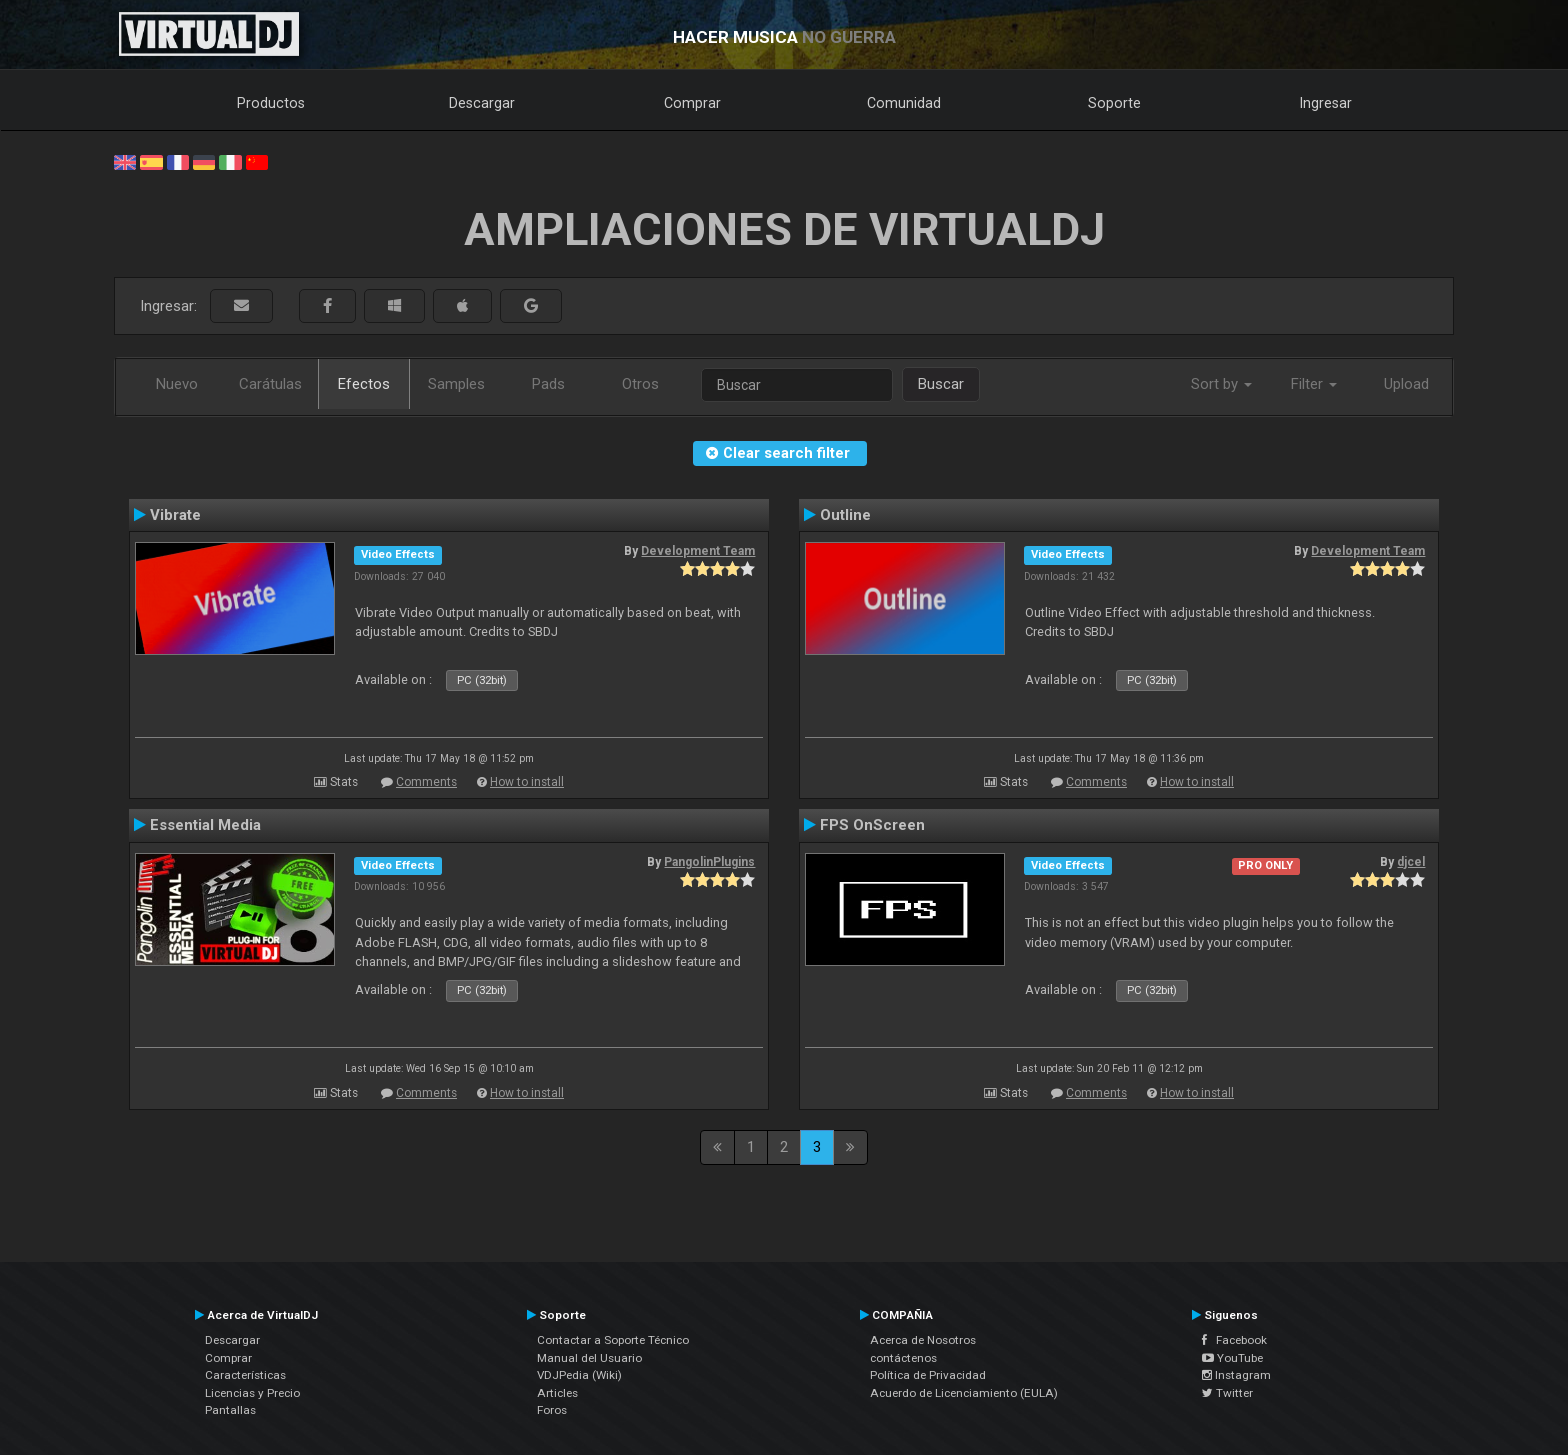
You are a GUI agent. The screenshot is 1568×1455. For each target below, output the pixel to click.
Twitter (1227, 1393)
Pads (548, 384)
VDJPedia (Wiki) (579, 1375)
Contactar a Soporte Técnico (613, 1340)
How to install (527, 782)
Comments (426, 782)
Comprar (692, 103)
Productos (271, 103)
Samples (456, 384)
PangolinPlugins (709, 862)
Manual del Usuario (589, 1358)
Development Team (698, 551)
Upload (1406, 384)
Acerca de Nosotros (923, 1340)
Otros (640, 384)
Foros (552, 1410)
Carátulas (270, 384)
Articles (557, 1393)
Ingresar (1326, 103)
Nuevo (177, 384)
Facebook (1234, 1340)
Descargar (482, 103)
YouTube (1232, 1358)
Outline (845, 515)
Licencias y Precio (252, 1393)
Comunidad (904, 103)
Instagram (1236, 1375)
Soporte (1114, 103)
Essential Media (205, 825)
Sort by (1221, 384)
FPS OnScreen (872, 825)
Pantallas (230, 1410)
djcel (1411, 862)
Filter (1314, 384)
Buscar (941, 384)
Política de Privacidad (928, 1375)
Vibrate (175, 515)
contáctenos (903, 1358)
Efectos (364, 384)
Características (245, 1375)
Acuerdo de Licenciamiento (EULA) (964, 1393)
